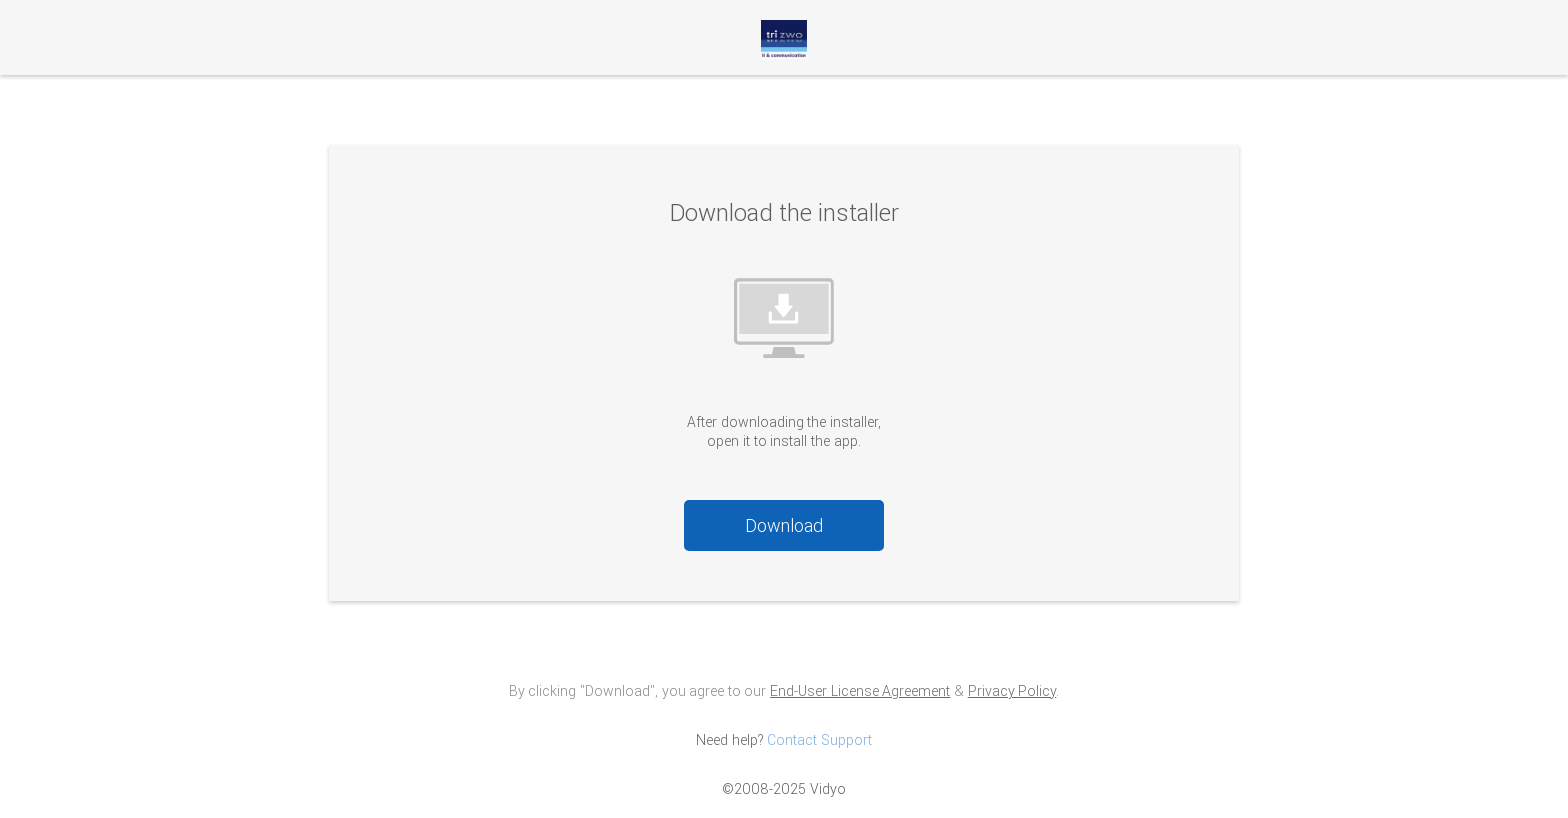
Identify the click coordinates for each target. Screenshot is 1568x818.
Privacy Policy (1012, 691)
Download (784, 525)
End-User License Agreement (860, 691)
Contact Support (819, 740)
